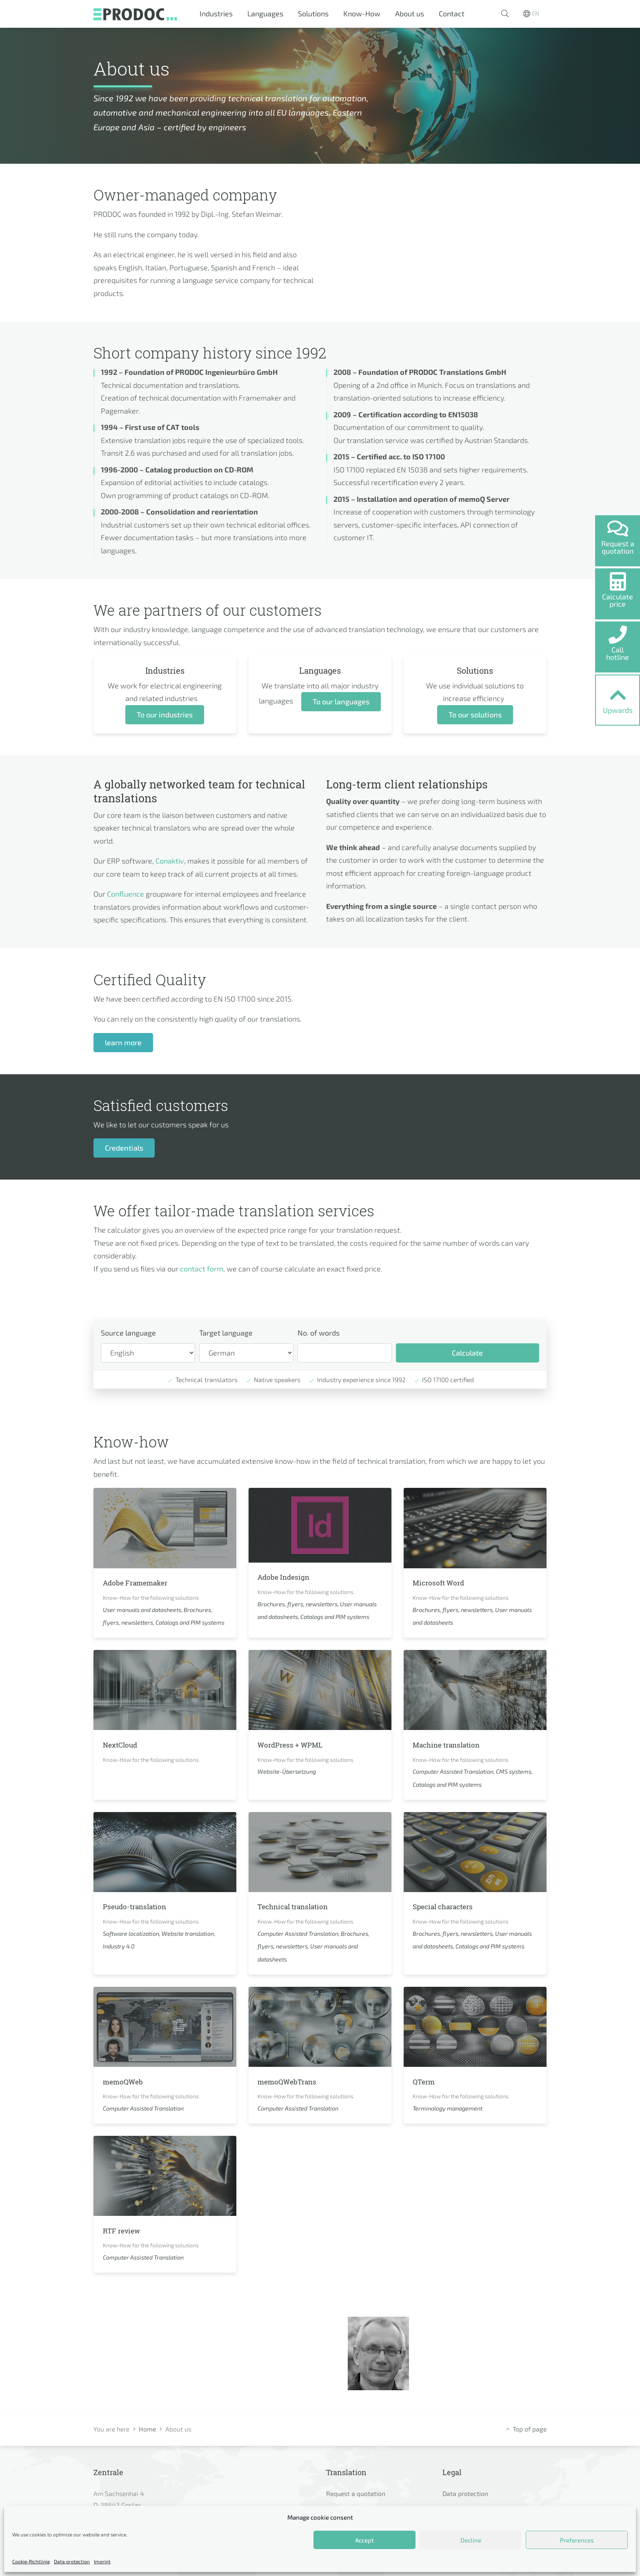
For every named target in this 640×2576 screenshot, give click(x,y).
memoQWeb (126, 2081)
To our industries (165, 714)
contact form (201, 1268)
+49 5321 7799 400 (482, 2377)
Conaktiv (170, 860)
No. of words (319, 1332)
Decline (470, 2540)
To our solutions (475, 714)
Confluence (125, 893)
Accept (364, 2540)
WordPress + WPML (295, 1744)
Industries (216, 13)
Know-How (361, 13)
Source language (128, 1332)
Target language (226, 1332)
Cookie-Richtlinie (31, 2561)
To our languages (341, 701)
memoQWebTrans (292, 2081)
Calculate (467, 1352)
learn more (123, 1042)
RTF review (125, 2230)
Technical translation (299, 1906)
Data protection (72, 2561)
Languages (265, 13)
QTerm (426, 2081)
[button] (505, 14)
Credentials (124, 1147)
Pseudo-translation (140, 1906)
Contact (451, 13)
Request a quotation (355, 2493)
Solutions (313, 13)
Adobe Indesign (288, 1576)
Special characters (448, 1906)
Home (147, 2429)
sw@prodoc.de (476, 2362)
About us (409, 13)
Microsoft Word (442, 1582)
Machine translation (452, 1744)
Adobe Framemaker (141, 1582)
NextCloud (123, 1744)
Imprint (102, 2561)
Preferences (577, 2540)
